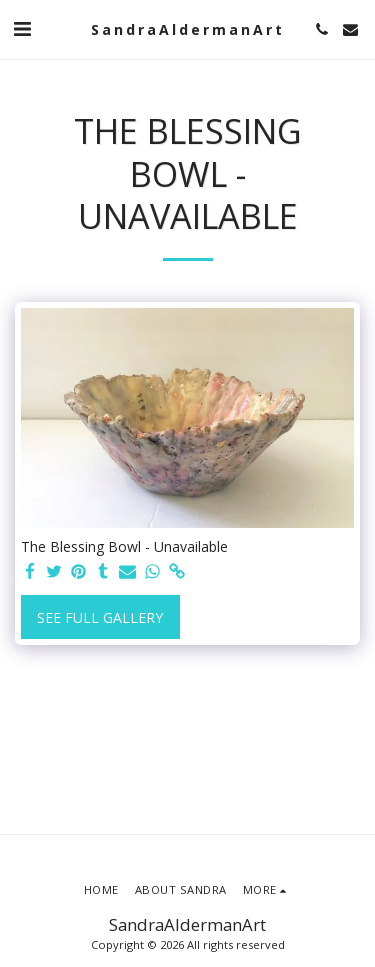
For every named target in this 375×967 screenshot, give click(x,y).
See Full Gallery (100, 617)
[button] (22, 28)
